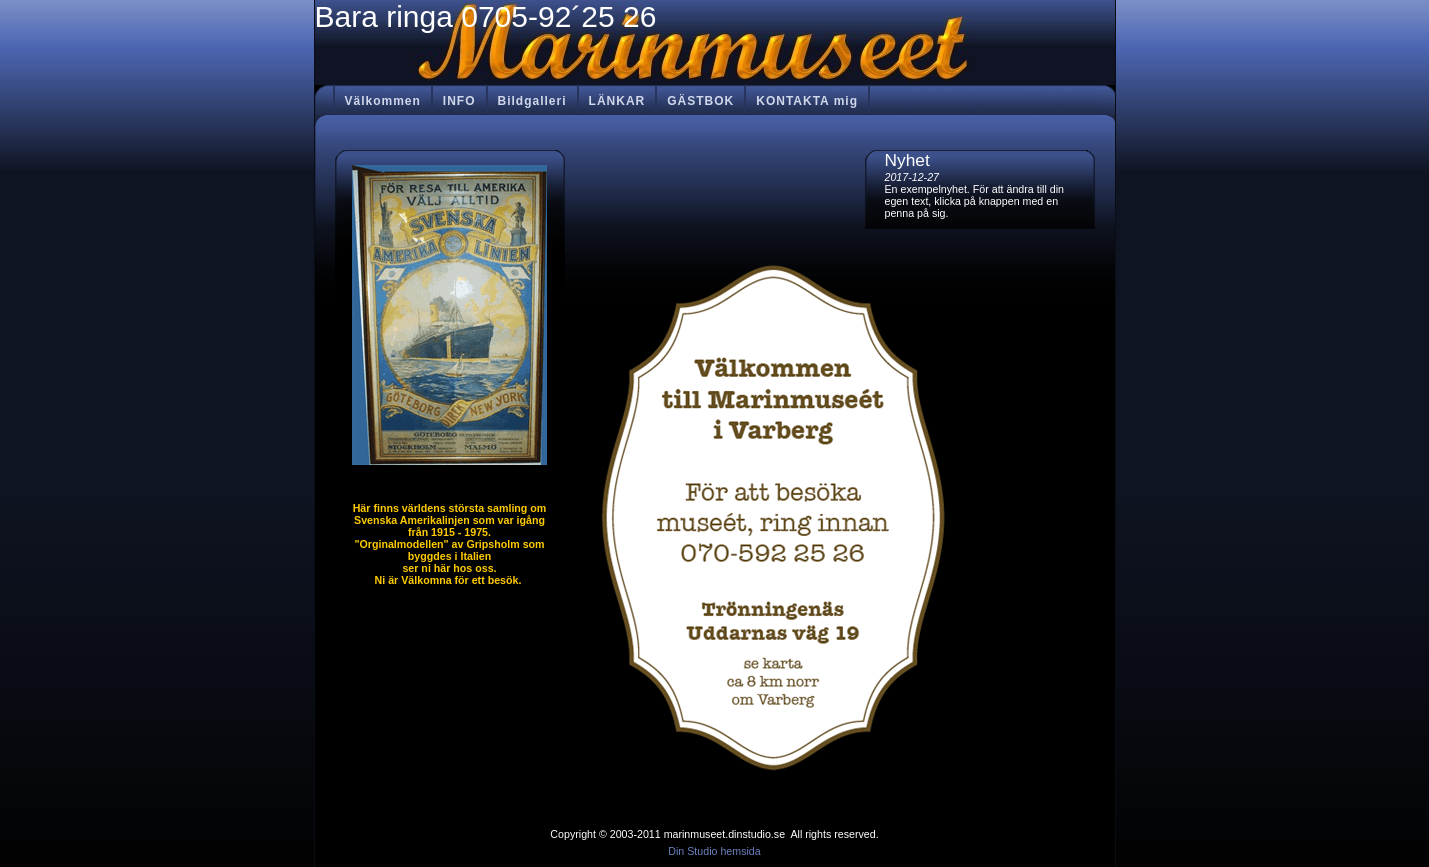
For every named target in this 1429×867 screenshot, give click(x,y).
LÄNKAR (617, 101)
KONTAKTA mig (807, 101)
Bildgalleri (532, 101)
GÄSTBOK (700, 101)
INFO (459, 101)
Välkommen (383, 101)
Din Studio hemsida (714, 851)
